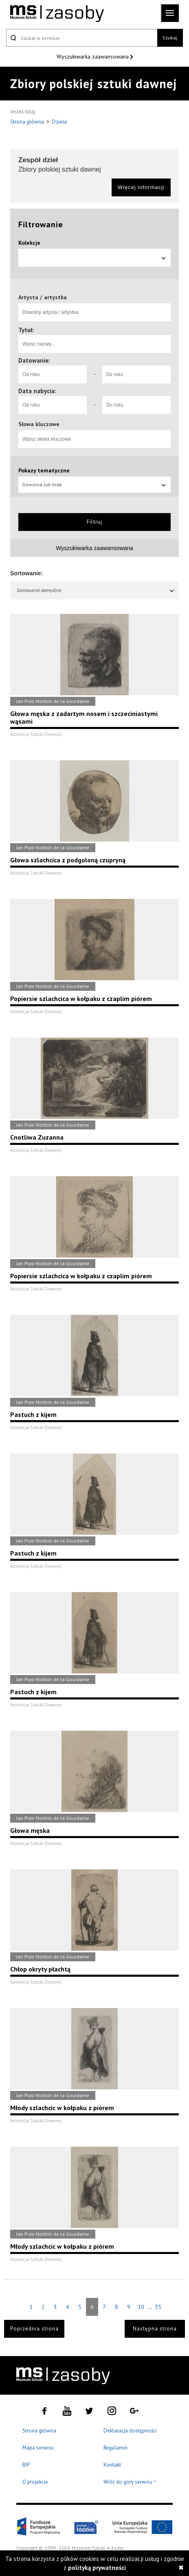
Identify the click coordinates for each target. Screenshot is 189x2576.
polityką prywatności (97, 2568)
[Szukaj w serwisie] (81, 38)
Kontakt (112, 2464)
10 (141, 2307)
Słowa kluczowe (38, 424)
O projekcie (35, 2481)
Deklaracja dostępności (130, 2430)
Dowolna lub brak (94, 484)
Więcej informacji (141, 187)
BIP (26, 2464)
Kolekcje (29, 242)
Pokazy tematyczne (44, 470)
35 (158, 2307)
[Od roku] (52, 374)
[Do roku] (136, 374)
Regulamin (115, 2447)
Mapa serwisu (38, 2447)
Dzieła (59, 121)
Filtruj (94, 521)
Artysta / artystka (42, 297)
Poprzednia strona (34, 2328)
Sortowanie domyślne (95, 590)
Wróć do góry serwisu (129, 2482)
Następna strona (155, 2328)
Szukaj (170, 38)
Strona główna (27, 121)
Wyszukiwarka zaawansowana (93, 56)
